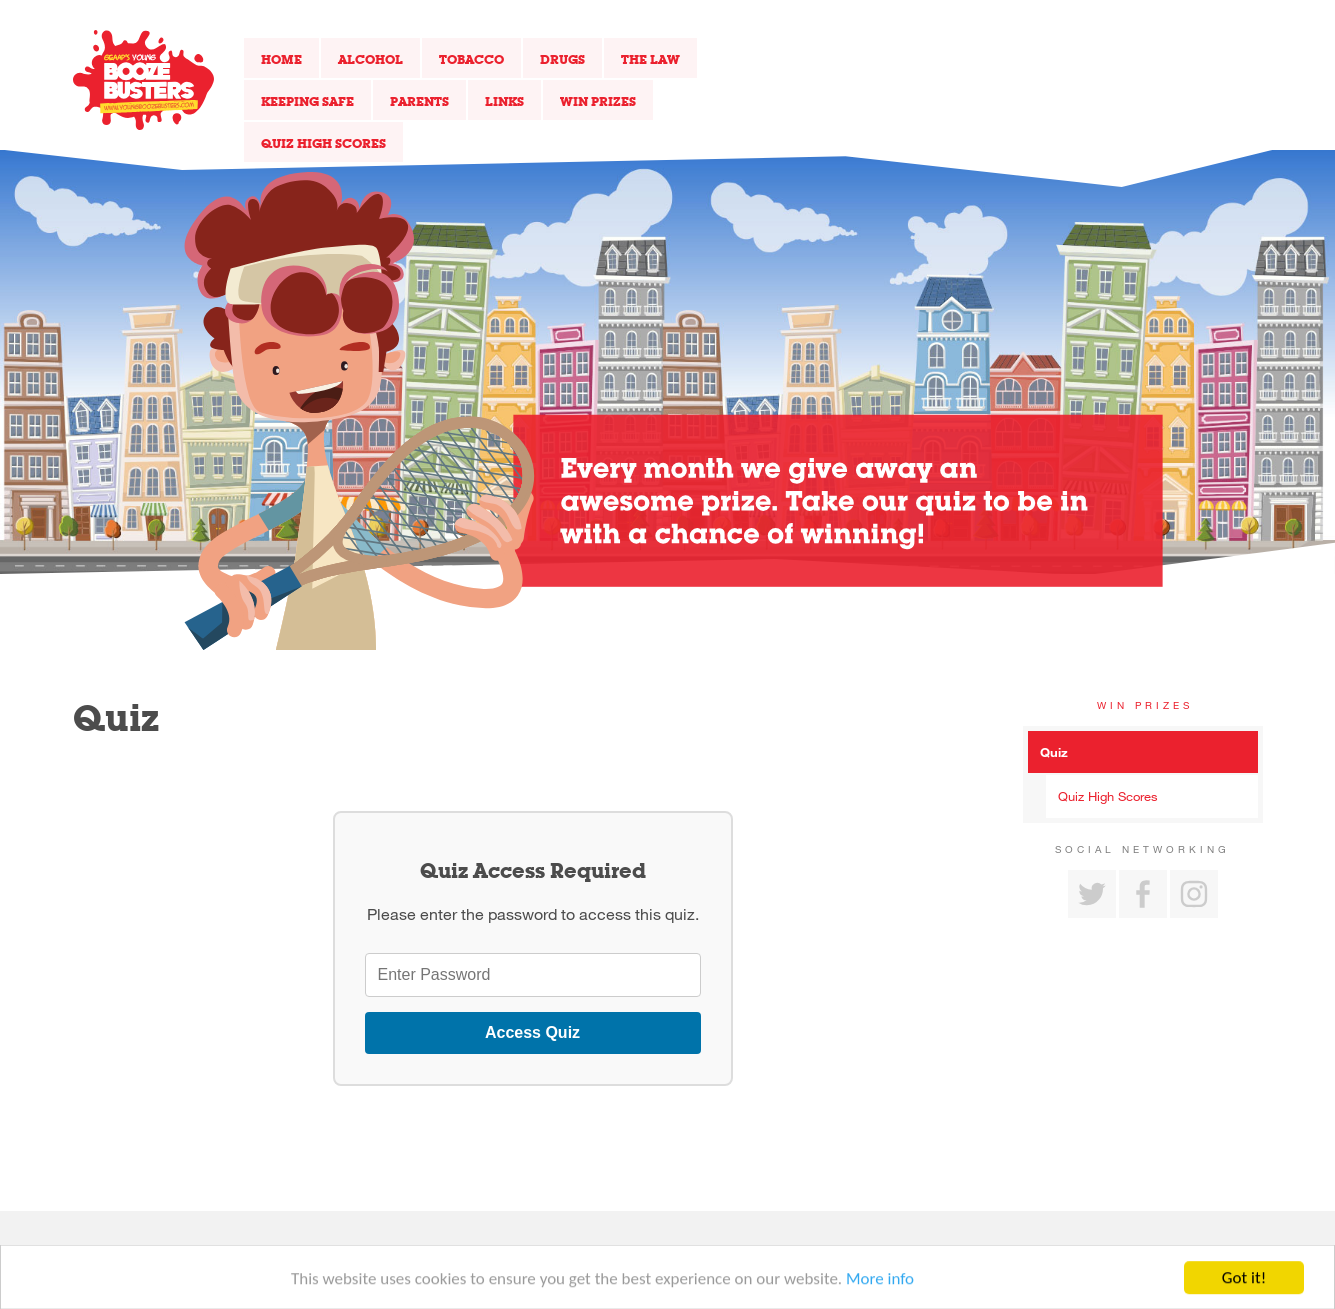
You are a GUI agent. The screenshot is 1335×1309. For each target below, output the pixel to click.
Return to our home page (143, 80)
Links (504, 101)
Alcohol (370, 59)
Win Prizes (598, 101)
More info (880, 1283)
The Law (650, 59)
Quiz (1054, 752)
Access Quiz (532, 1032)
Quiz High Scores (323, 143)
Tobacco (471, 59)
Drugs (562, 59)
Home (281, 59)
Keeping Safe (307, 101)
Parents (419, 101)
